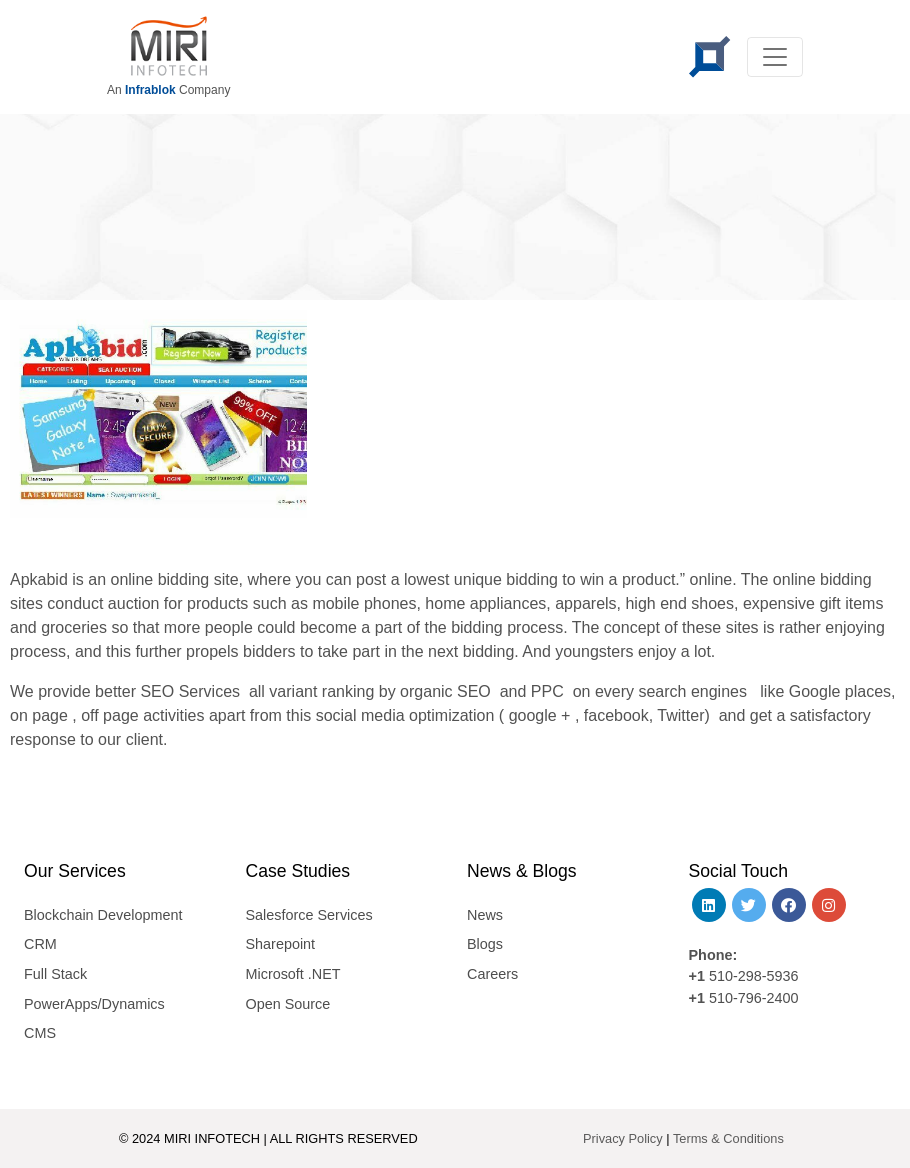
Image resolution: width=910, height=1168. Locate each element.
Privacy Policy (623, 1138)
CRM (40, 944)
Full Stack (55, 974)
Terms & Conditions (728, 1138)
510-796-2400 (754, 998)
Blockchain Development (103, 915)
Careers (492, 974)
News (485, 915)
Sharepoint (281, 944)
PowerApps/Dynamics (94, 1004)
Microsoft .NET (293, 974)
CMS (40, 1033)
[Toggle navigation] (775, 57)
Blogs (485, 944)
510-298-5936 (752, 976)
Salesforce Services (309, 915)
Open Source (288, 1004)
